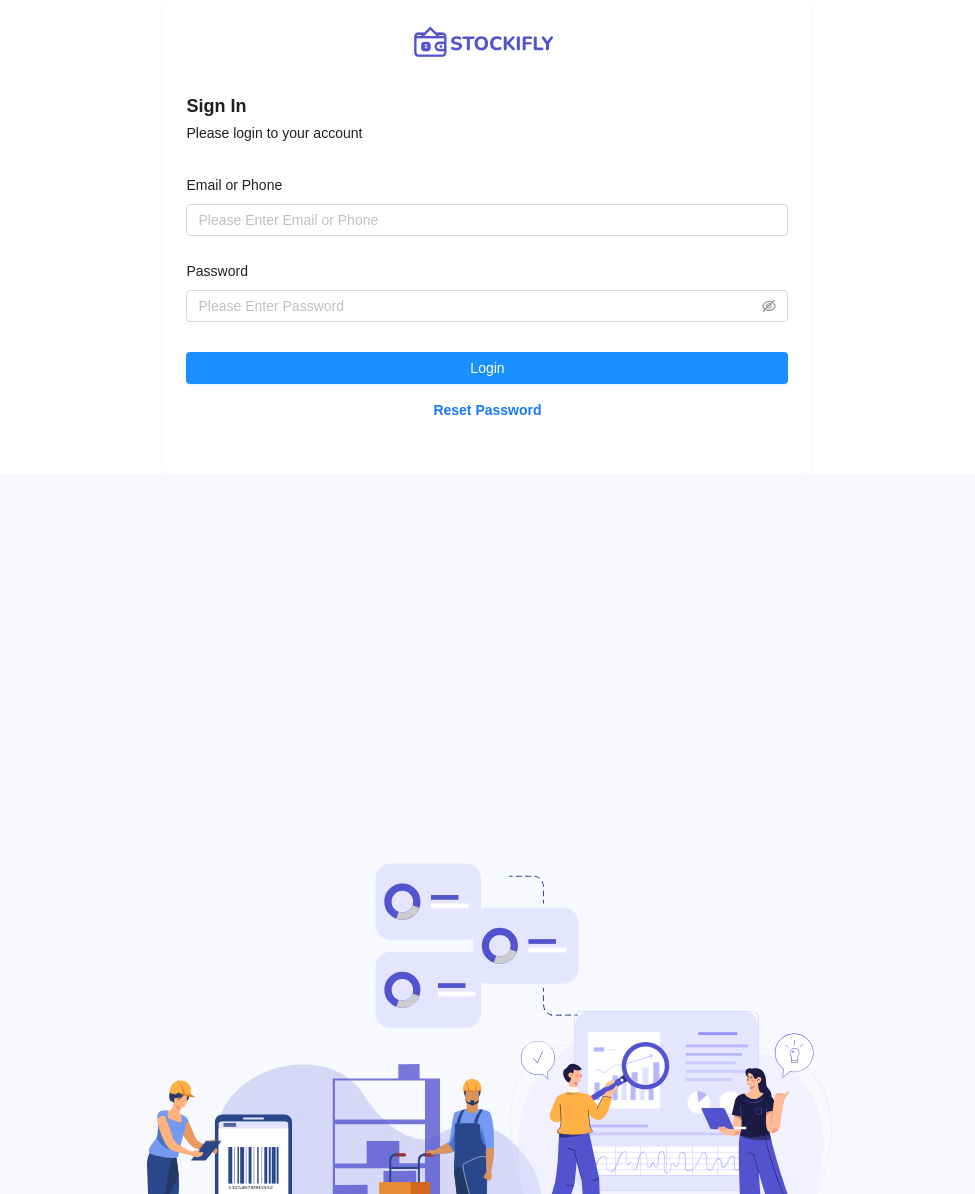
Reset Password (487, 410)
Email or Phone (234, 185)
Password (216, 271)
